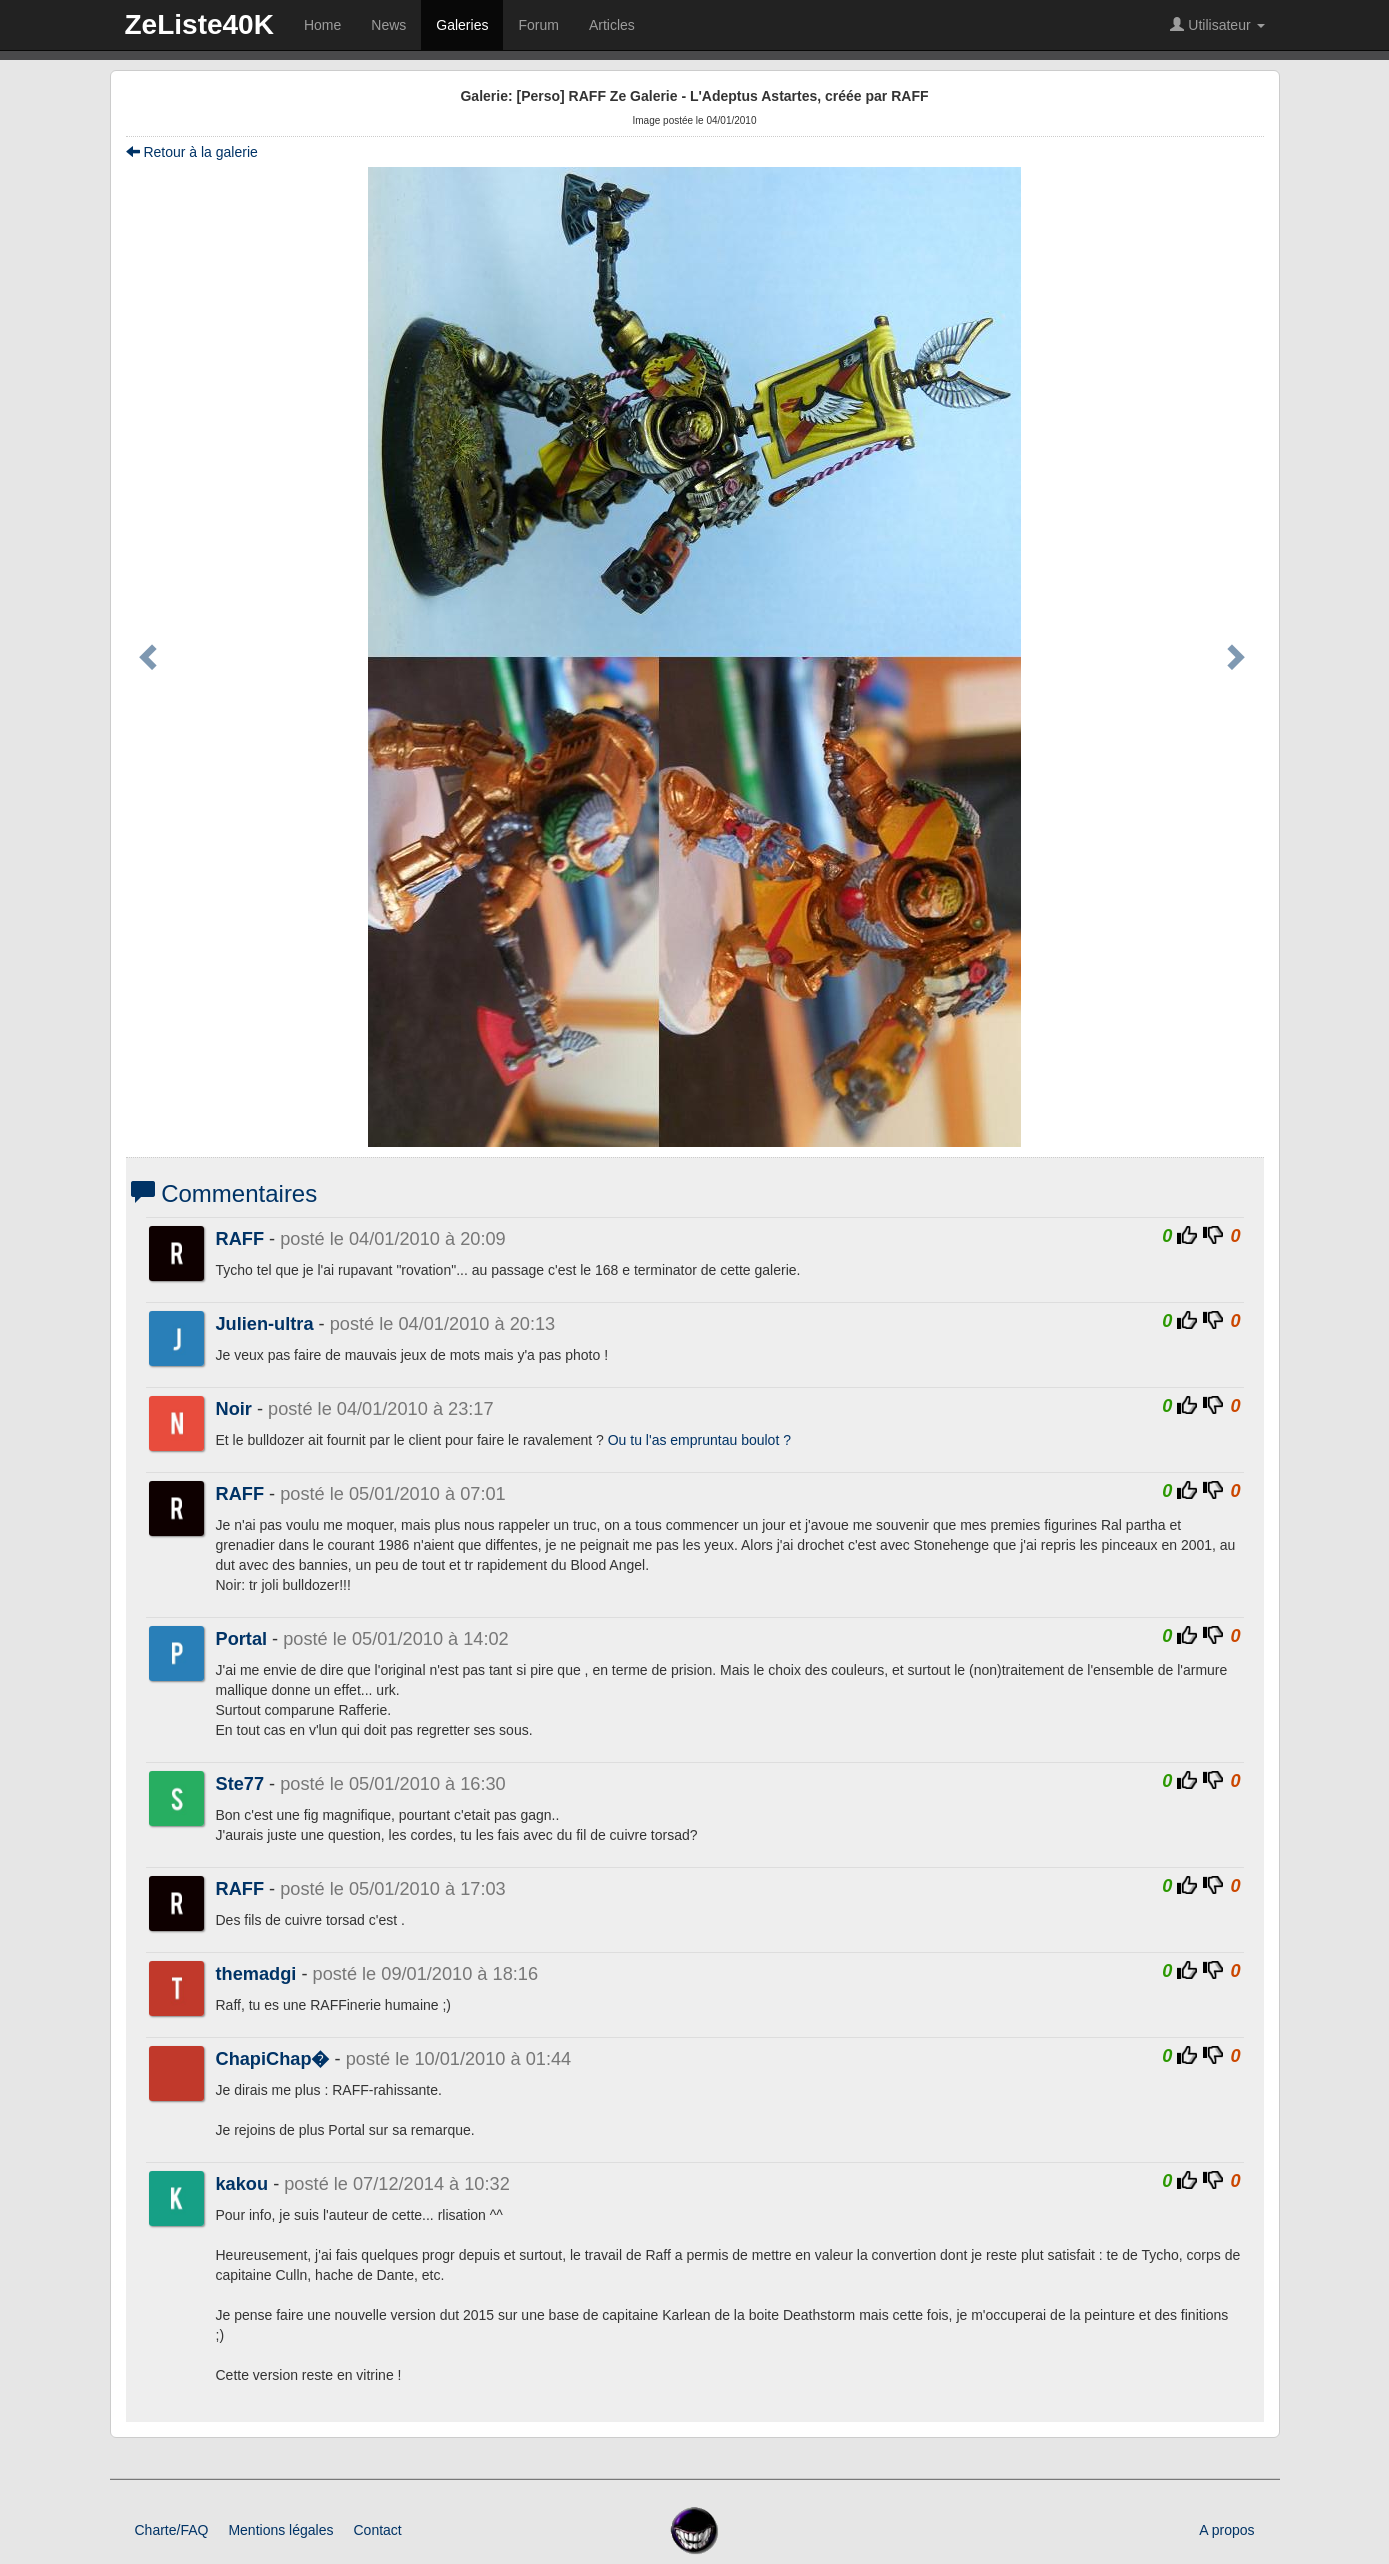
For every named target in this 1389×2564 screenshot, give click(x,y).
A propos (1226, 2530)
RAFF (240, 1239)
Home (322, 25)
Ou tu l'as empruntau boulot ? (699, 1440)
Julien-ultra (265, 1324)
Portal (242, 1639)
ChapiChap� (273, 2059)
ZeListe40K (199, 24)
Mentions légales (280, 2530)
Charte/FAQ (172, 2530)
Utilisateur (1217, 25)
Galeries (462, 25)
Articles (612, 25)
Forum (538, 25)
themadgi (256, 1974)
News (388, 25)
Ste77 (240, 1784)
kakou (242, 2184)
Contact (377, 2530)
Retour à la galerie (192, 152)
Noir (234, 1409)
